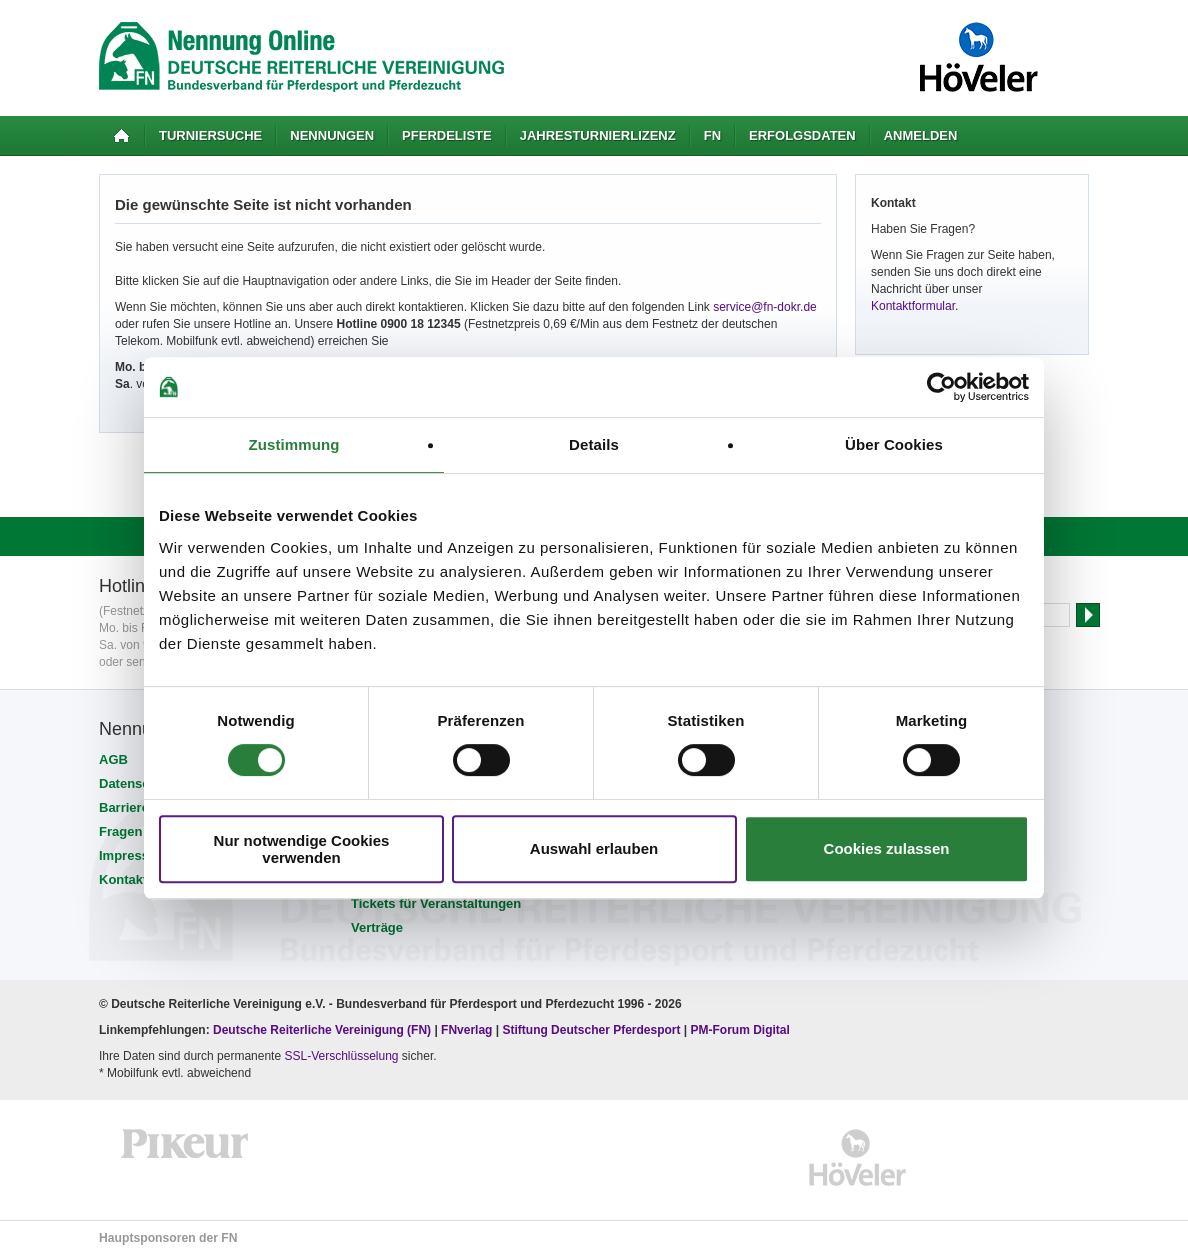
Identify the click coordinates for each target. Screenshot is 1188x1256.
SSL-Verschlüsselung (341, 1056)
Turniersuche (210, 135)
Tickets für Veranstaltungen (436, 903)
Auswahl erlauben (594, 848)
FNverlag (468, 1030)
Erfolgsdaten (802, 135)
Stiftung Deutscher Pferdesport (591, 1030)
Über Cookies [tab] (894, 444)
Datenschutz (137, 783)
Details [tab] (594, 444)
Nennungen (332, 135)
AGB (113, 759)
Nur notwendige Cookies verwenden (302, 849)
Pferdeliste (447, 135)
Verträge (377, 927)
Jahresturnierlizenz (598, 135)
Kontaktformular (913, 306)
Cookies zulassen (887, 848)
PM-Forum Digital (740, 1030)
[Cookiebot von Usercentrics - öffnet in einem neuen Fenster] (941, 387)
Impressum (133, 855)
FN (712, 135)
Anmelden (921, 135)
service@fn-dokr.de (765, 307)
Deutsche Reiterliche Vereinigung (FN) (322, 1030)
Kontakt (123, 879)
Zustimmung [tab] (294, 444)
